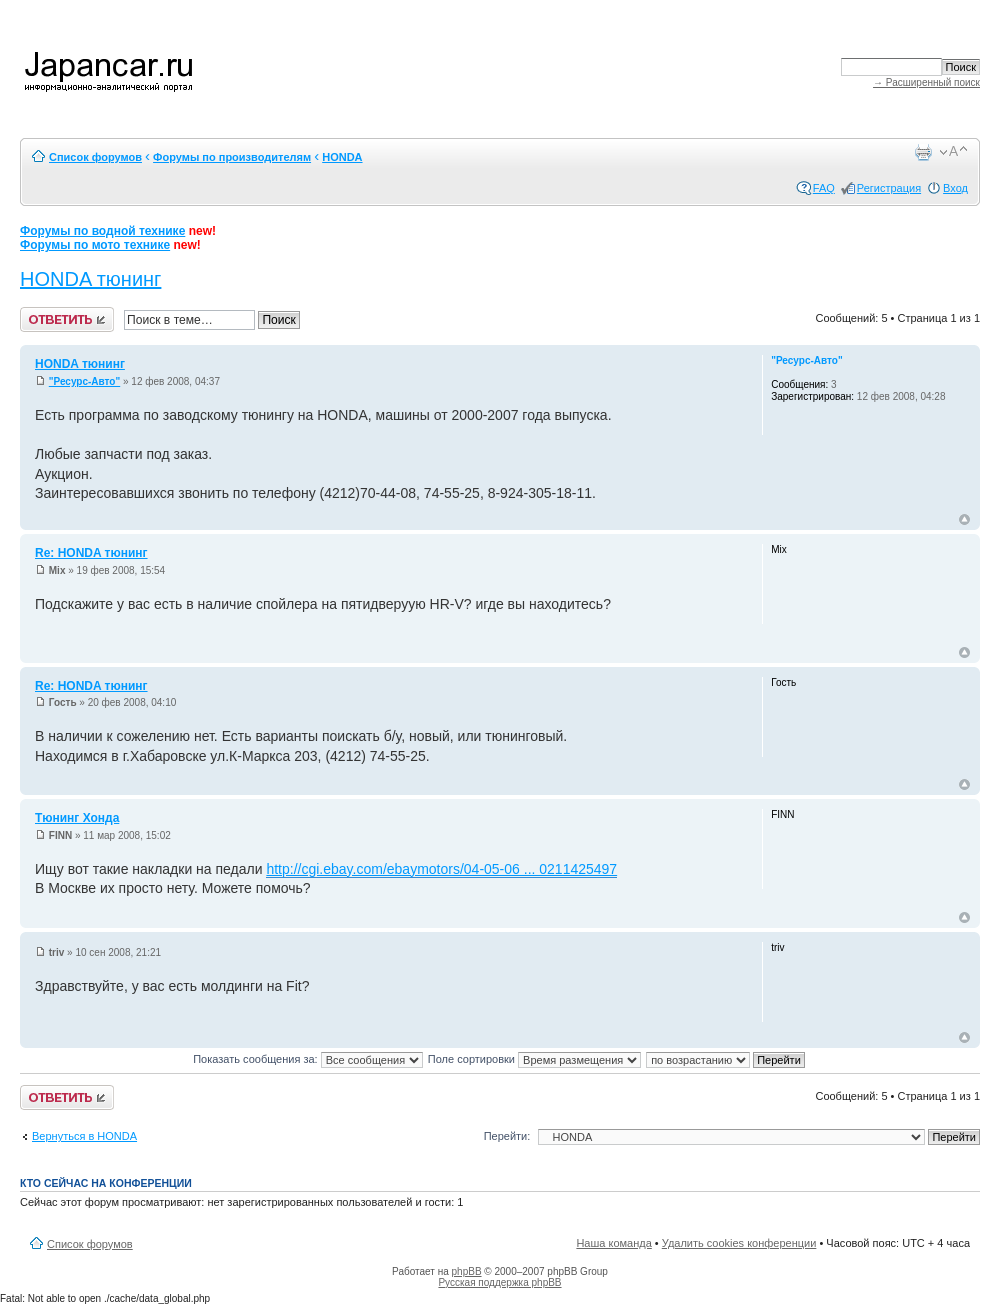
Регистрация (889, 188)
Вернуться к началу (964, 519)
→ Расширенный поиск (926, 82)
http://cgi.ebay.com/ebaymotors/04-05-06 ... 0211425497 (441, 869)
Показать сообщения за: (308, 1059)
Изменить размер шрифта (953, 152)
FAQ (824, 188)
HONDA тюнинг (90, 279)
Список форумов (95, 157)
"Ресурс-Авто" (84, 381)
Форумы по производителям (232, 157)
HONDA (342, 157)
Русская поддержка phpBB (499, 1282)
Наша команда (613, 1243)
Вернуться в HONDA (84, 1136)
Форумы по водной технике (102, 231)
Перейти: (507, 1136)
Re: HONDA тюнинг (91, 553)
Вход (955, 188)
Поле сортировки (534, 1059)
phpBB (467, 1271)
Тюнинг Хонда (77, 818)
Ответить (67, 319)
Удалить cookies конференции (739, 1243)
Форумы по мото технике (95, 245)
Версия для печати (923, 152)
